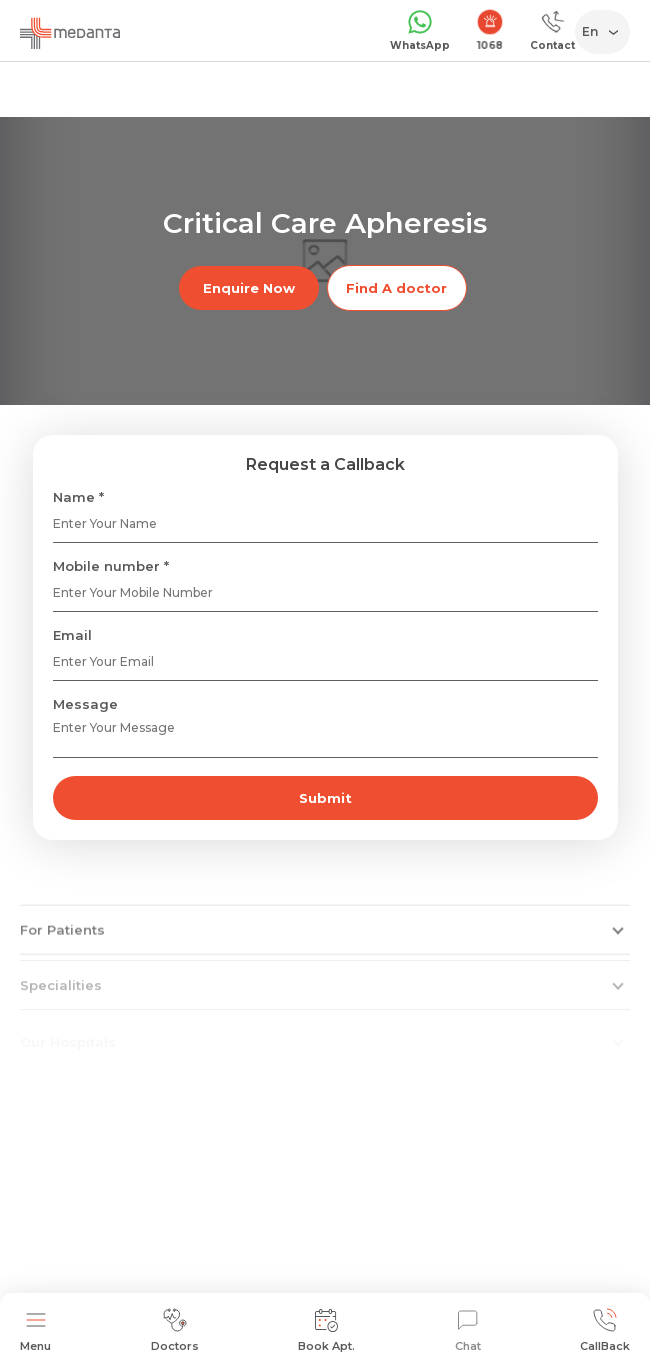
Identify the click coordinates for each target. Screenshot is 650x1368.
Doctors (175, 1330)
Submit (325, 798)
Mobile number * (111, 566)
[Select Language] (606, 32)
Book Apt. (326, 1330)
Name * (78, 497)
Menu (35, 1330)
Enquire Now (249, 288)
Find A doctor (396, 288)
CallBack (605, 1330)
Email (72, 635)
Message (85, 704)
